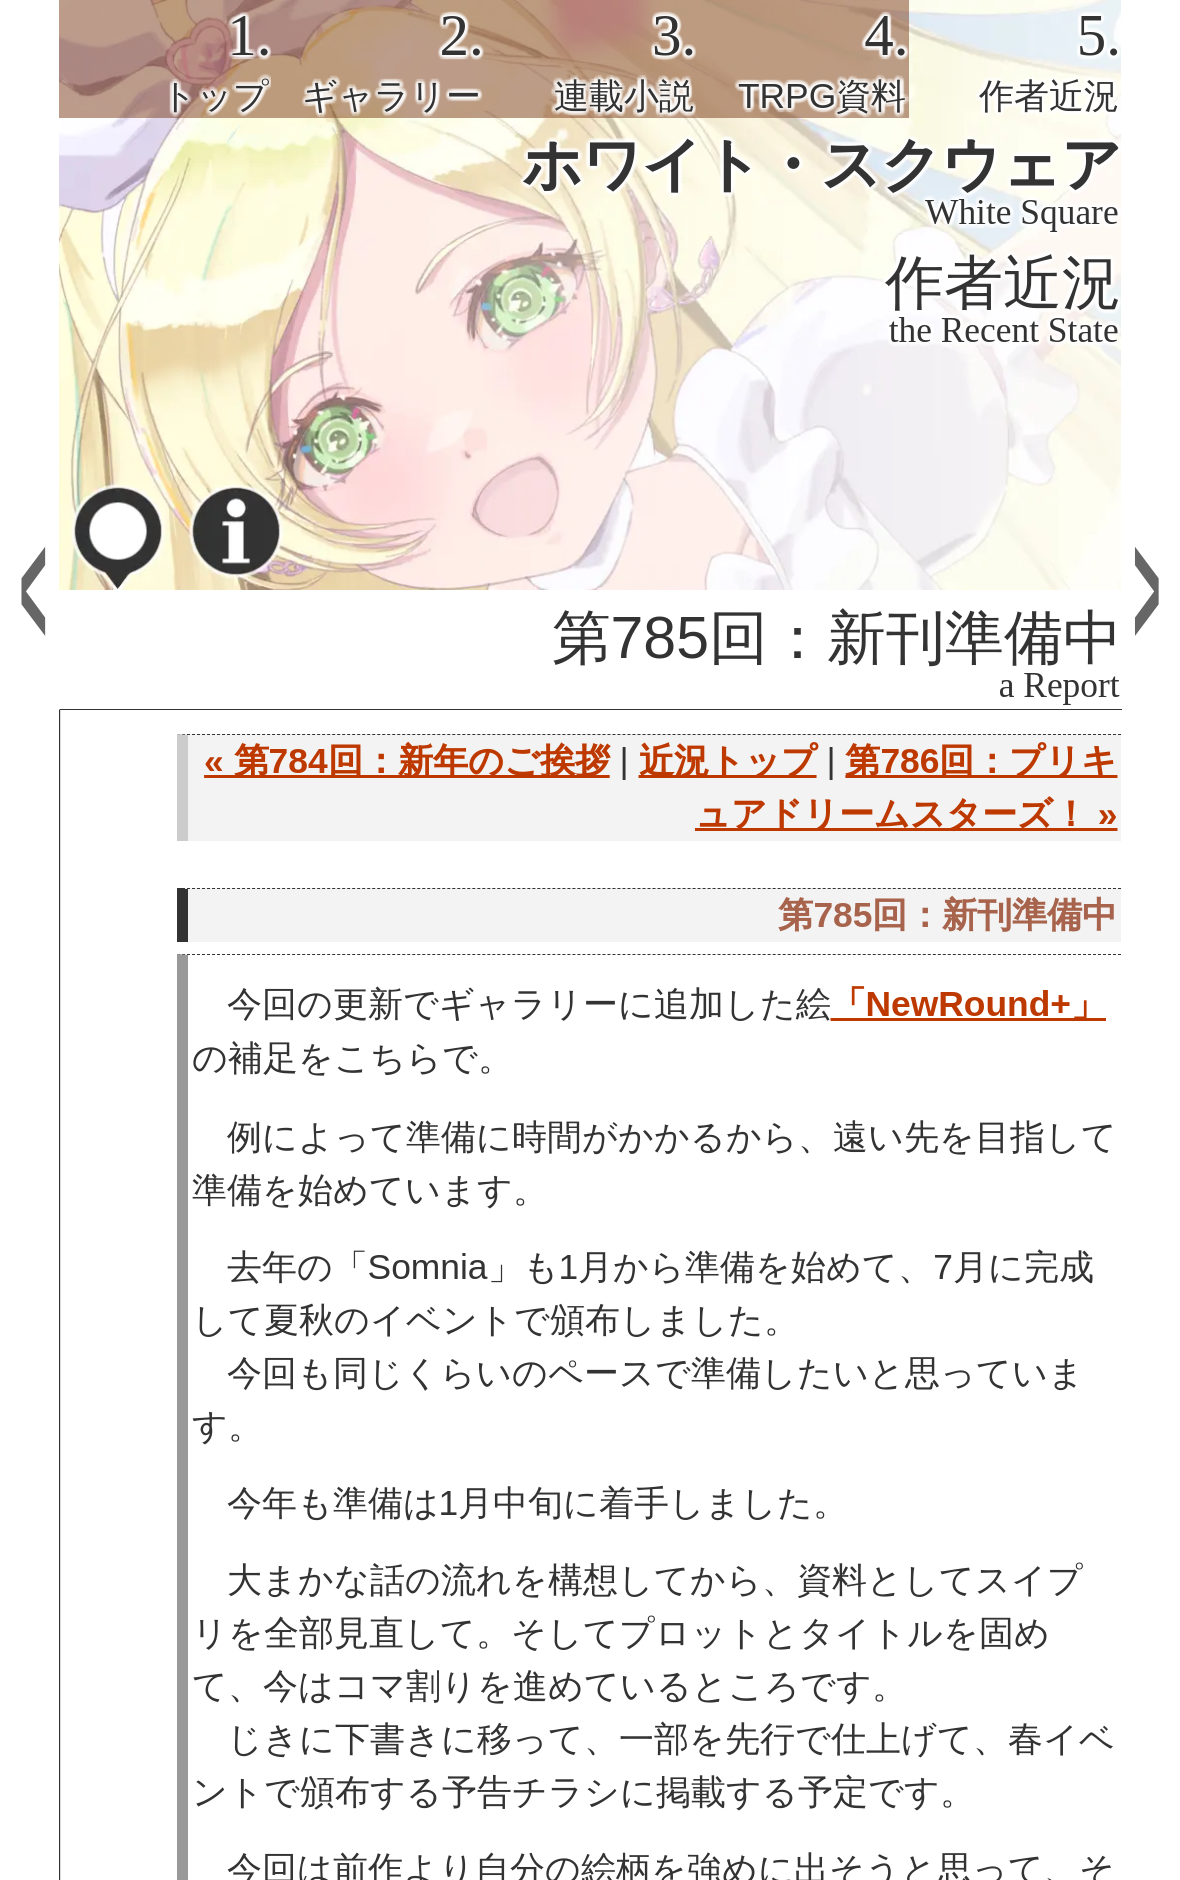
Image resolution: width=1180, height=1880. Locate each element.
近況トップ (728, 761)
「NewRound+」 (968, 1004)
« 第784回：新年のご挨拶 (407, 761)
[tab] (165, 59)
